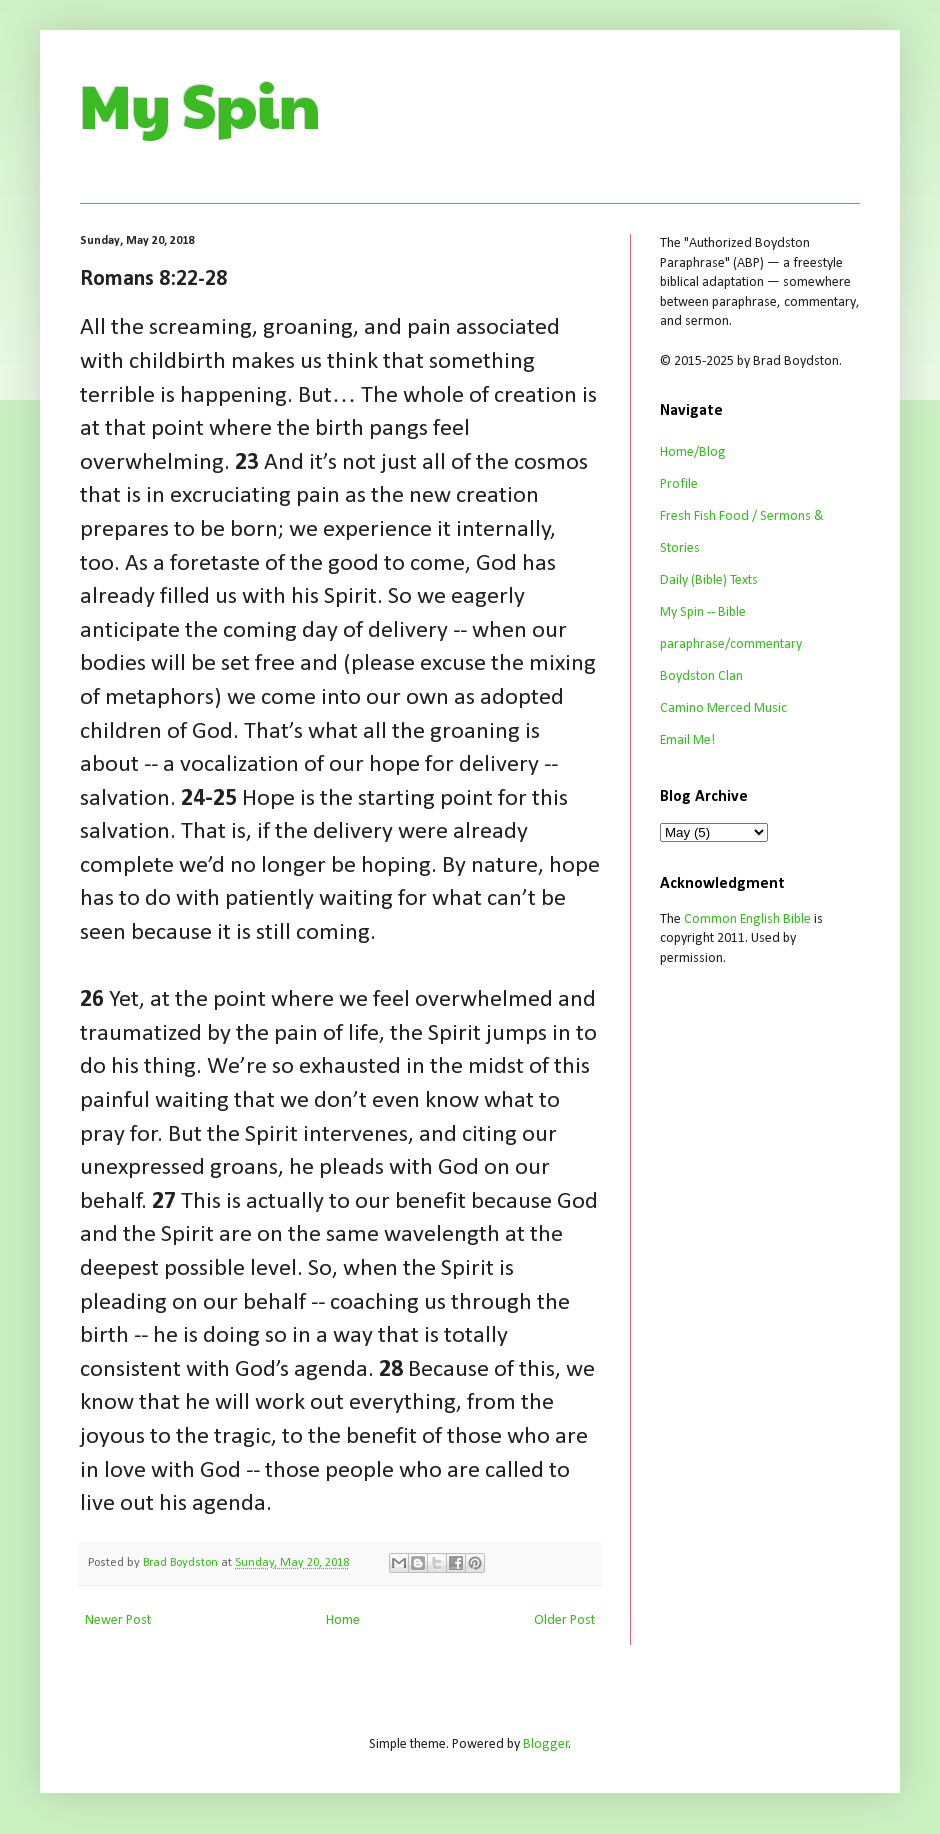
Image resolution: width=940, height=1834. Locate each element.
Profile (679, 484)
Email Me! (687, 740)
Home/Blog (693, 452)
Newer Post (118, 1620)
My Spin (200, 104)
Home (343, 1620)
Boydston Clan (701, 676)
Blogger (546, 1744)
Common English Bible (747, 919)
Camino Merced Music (723, 708)
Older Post (564, 1620)
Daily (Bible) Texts (709, 580)
